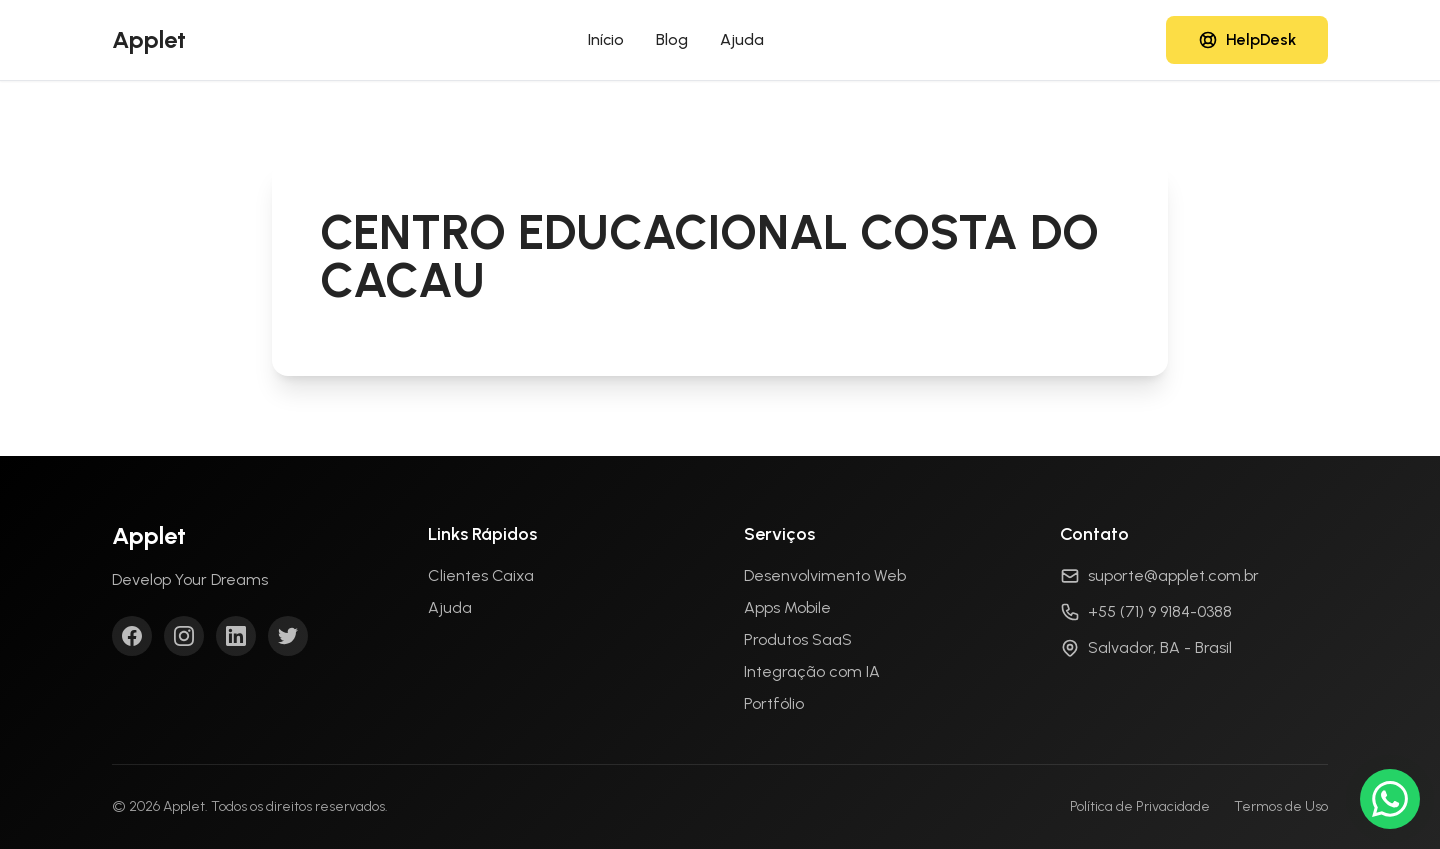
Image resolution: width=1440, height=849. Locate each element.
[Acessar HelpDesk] (1247, 40)
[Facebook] (132, 636)
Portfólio (774, 703)
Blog (672, 39)
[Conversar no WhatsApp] (1390, 799)
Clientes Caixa (481, 575)
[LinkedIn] (236, 636)
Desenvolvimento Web (825, 575)
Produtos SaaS (798, 639)
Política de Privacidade (1140, 806)
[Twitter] (288, 636)
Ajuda (742, 39)
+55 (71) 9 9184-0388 (1160, 611)
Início (606, 39)
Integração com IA (812, 671)
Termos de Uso (1281, 806)
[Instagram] (184, 636)
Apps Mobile (787, 607)
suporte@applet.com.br (1173, 575)
